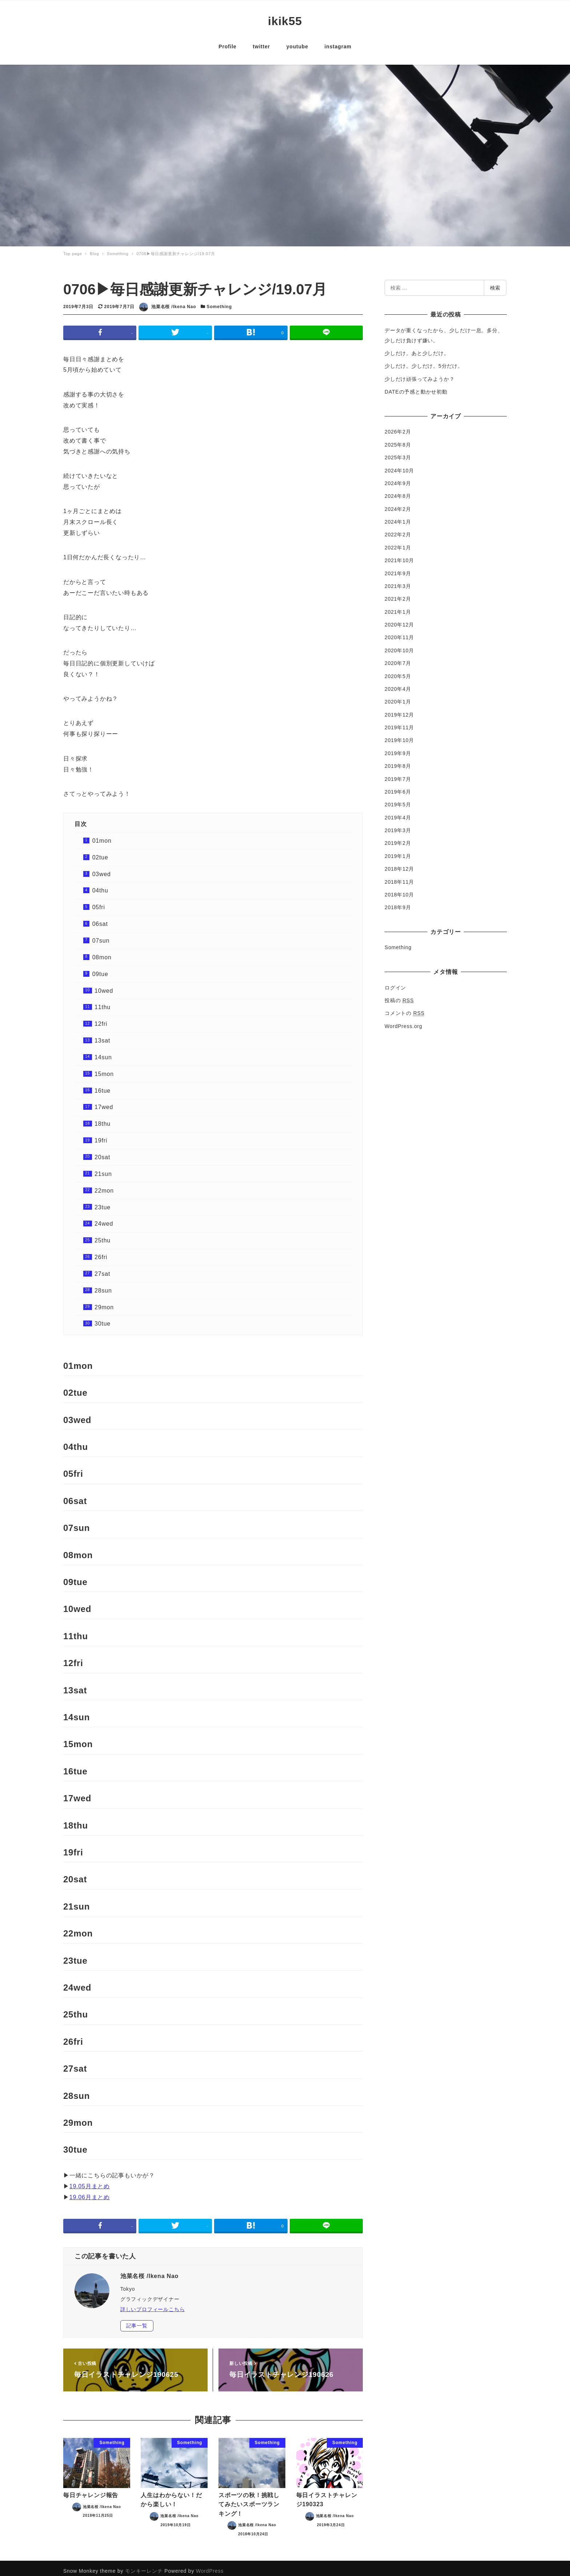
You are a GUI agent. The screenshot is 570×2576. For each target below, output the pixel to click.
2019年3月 (398, 825)
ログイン (395, 982)
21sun (103, 1168)
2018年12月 (399, 863)
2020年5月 (398, 671)
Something (219, 301)
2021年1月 (398, 606)
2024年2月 (398, 504)
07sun (101, 935)
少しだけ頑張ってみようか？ (419, 373)
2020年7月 (398, 658)
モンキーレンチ (144, 2565)
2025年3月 (398, 452)
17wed (104, 1102)
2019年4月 (398, 812)
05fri (98, 902)
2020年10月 (399, 645)
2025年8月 (398, 439)
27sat (102, 1268)
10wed (104, 985)
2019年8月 (398, 760)
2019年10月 (399, 735)
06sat (100, 918)
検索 (495, 282)
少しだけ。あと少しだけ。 (417, 348)
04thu (100, 885)
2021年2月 (398, 593)
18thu (103, 1118)
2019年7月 (398, 774)
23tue (103, 1202)
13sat (102, 1035)
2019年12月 (399, 709)
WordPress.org (403, 1021)
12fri (101, 1018)
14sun (103, 1052)
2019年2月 (398, 837)
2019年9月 (398, 748)
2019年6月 (398, 786)
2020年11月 (399, 632)
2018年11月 (399, 876)
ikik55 (285, 18)
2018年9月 (398, 902)
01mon (102, 835)
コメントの (405, 1008)
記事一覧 (137, 2320)
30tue (103, 1318)
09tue (100, 969)
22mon (104, 1185)
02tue (100, 852)
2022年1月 (398, 542)
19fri (101, 1135)
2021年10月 (399, 555)
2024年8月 (398, 490)
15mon (104, 1068)
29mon (104, 1302)
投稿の (399, 995)
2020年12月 (399, 619)
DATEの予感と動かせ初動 (416, 386)
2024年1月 (398, 516)
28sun (103, 1285)
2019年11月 (399, 722)
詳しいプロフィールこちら (152, 2304)
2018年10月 (399, 889)
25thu (103, 1235)
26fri (101, 1252)
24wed (104, 1218)
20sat (102, 1152)
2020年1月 (398, 696)
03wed (101, 869)
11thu (103, 1002)
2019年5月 (398, 799)
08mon (102, 952)
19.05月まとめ (89, 2181)
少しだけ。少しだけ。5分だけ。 (424, 361)
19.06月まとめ (89, 2192)
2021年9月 (398, 568)
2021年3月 (398, 581)
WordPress (210, 2565)
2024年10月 (399, 465)
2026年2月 (398, 426)
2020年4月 (398, 683)
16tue (103, 1085)
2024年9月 (398, 478)
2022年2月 (398, 529)
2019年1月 (398, 851)
